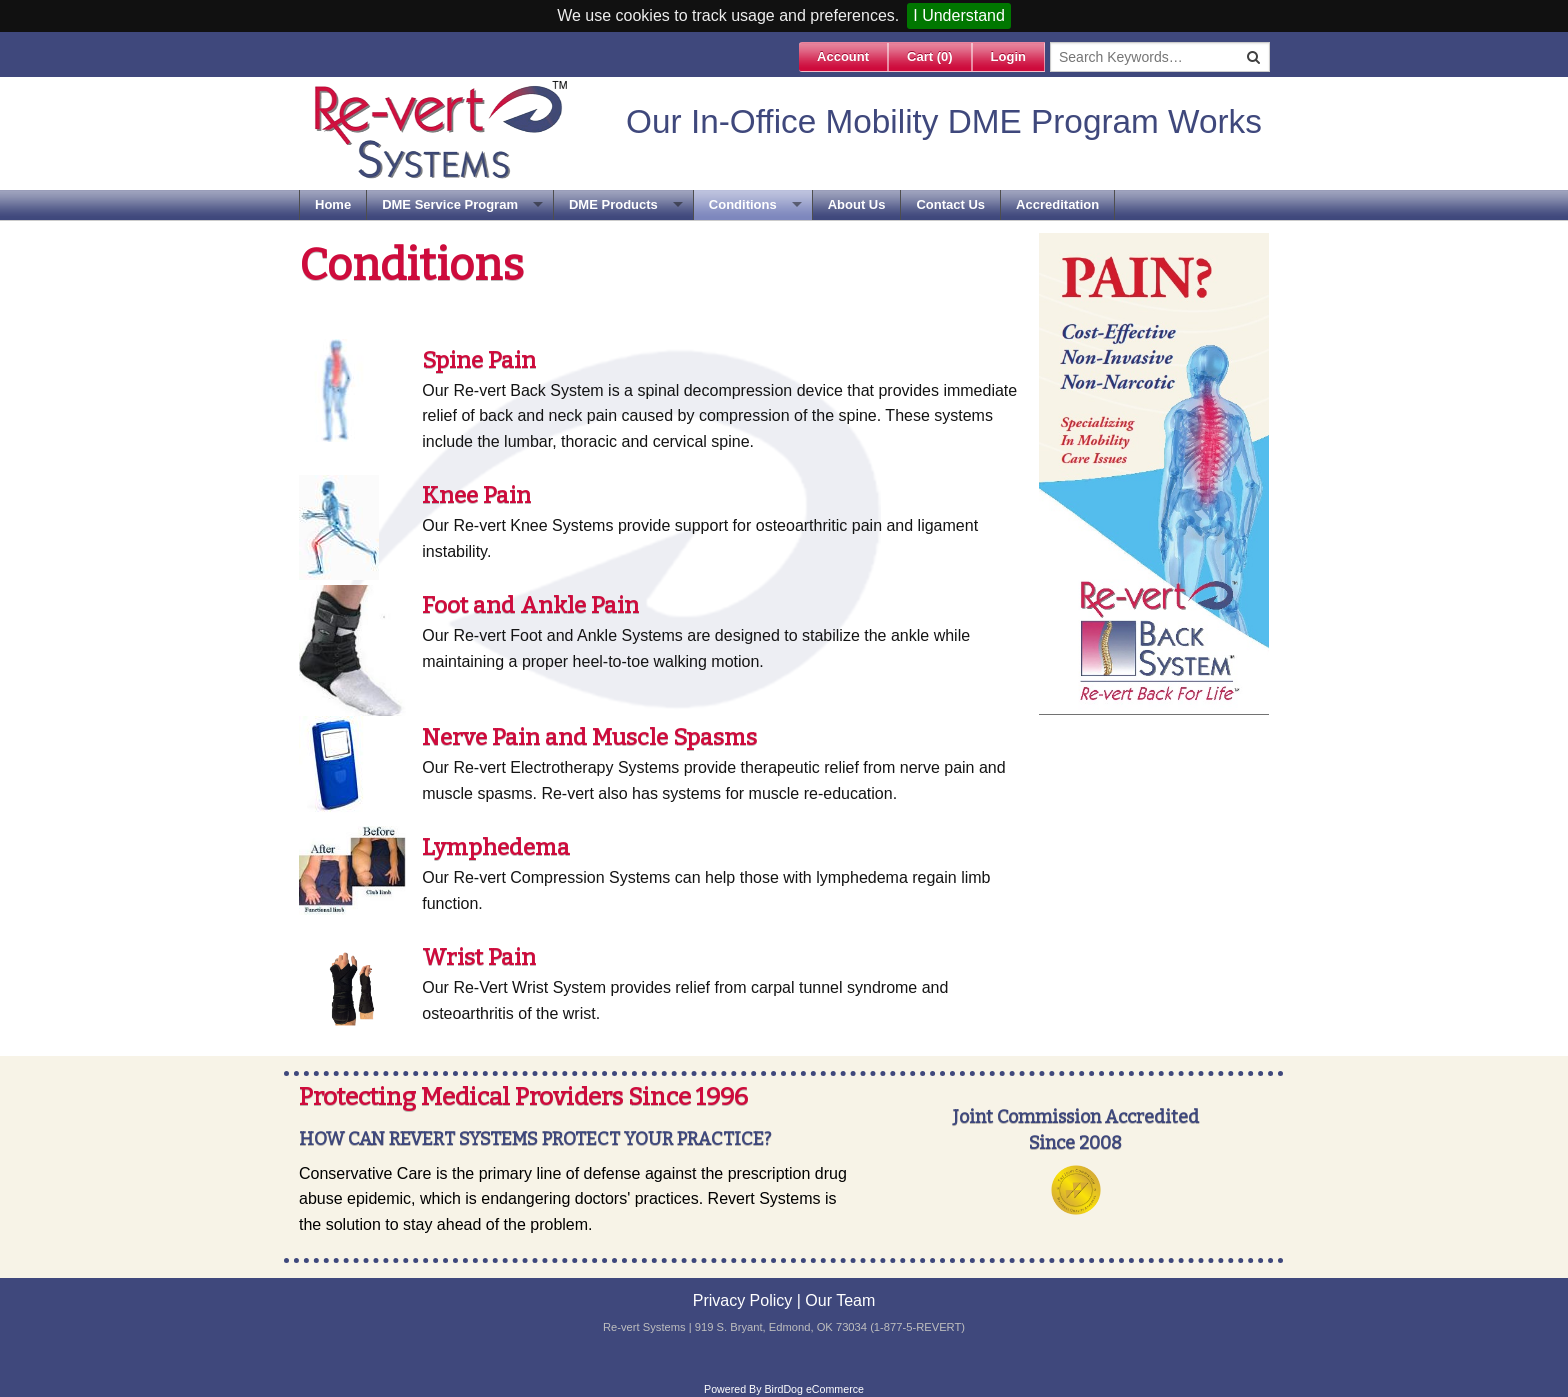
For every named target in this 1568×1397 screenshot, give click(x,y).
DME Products (613, 204)
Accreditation (1057, 204)
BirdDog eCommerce (814, 1389)
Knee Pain (476, 495)
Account (843, 56)
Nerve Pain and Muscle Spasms (589, 737)
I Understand (959, 15)
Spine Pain (479, 360)
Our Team (840, 1300)
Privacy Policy (743, 1300)
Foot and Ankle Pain (530, 605)
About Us (857, 204)
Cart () (930, 56)
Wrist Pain (479, 957)
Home (333, 204)
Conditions (743, 204)
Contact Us (950, 204)
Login (1008, 56)
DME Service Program (450, 204)
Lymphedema (496, 847)
